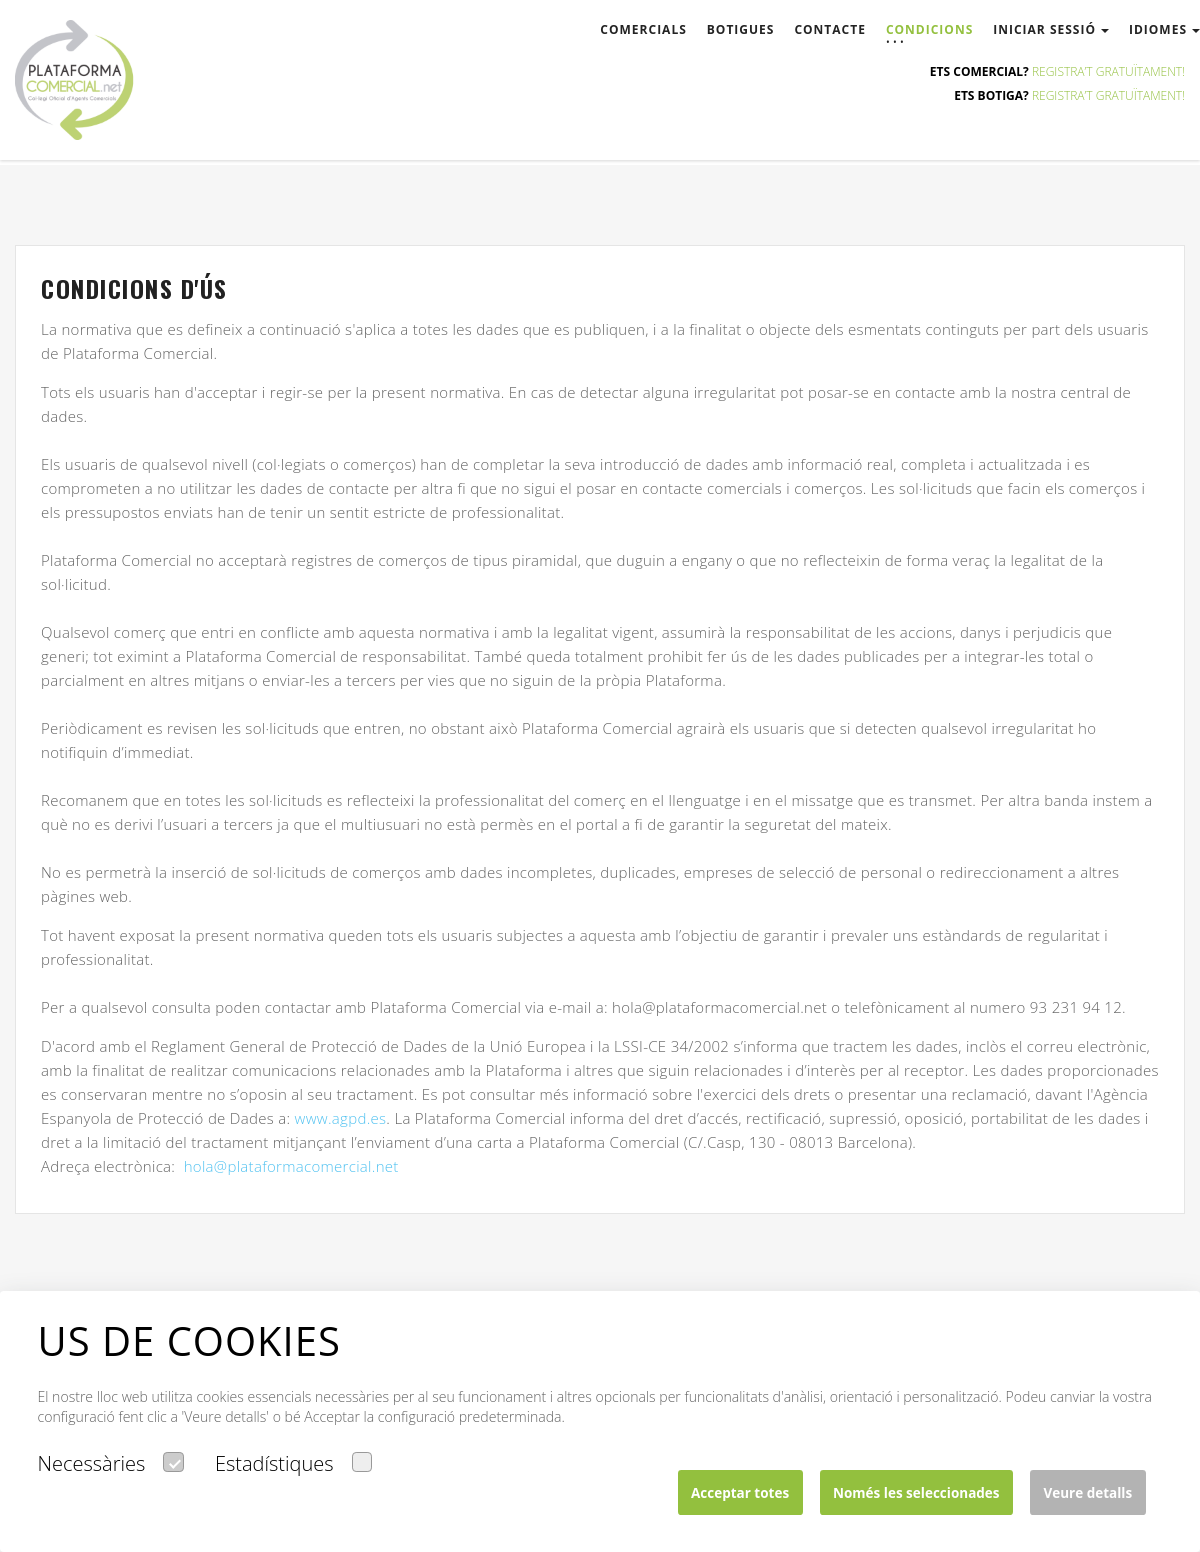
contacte (830, 29)
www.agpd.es (341, 1118)
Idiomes (1164, 29)
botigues (741, 29)
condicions (929, 29)
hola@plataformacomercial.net (291, 1166)
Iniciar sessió (1051, 29)
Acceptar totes (740, 1493)
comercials (643, 29)
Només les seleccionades (916, 1493)
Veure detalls (1087, 1493)
